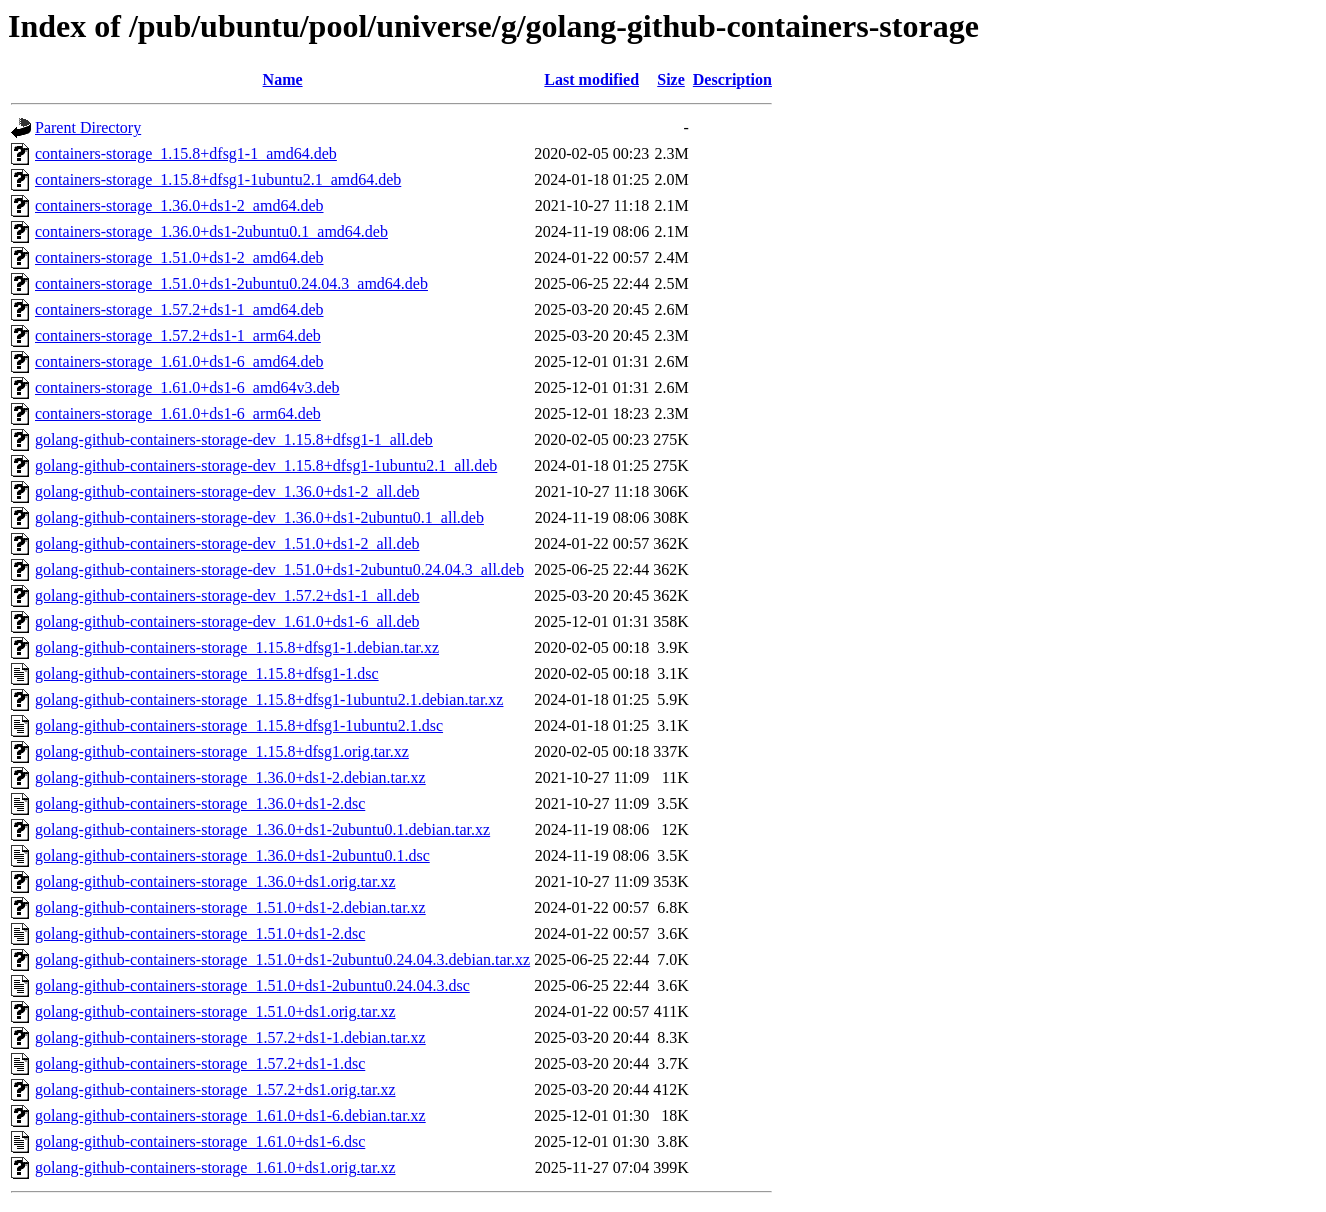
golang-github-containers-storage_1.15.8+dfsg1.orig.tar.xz (222, 751)
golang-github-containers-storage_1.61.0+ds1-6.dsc (200, 1141)
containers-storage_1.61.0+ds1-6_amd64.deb (179, 361)
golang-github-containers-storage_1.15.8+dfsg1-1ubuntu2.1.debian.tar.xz (269, 699)
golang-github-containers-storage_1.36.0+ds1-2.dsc (200, 803)
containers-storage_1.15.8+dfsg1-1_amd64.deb (186, 153)
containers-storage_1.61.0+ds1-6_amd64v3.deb (187, 387)
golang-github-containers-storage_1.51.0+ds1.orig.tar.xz (215, 1011)
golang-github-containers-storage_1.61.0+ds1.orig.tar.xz (215, 1167)
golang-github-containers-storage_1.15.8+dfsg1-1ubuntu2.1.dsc (239, 725)
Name (283, 79)
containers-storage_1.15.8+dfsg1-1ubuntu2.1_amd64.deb (218, 179)
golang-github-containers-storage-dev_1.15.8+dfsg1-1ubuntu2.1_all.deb (266, 465)
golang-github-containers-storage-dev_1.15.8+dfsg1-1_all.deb (234, 439)
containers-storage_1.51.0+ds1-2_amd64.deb (179, 257)
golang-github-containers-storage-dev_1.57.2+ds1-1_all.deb (227, 595)
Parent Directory (88, 127)
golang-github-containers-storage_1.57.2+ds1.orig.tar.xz (215, 1089)
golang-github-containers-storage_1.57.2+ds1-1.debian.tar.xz (230, 1037)
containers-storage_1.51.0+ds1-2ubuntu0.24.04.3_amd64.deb (231, 283)
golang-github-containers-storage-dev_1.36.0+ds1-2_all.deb (227, 491)
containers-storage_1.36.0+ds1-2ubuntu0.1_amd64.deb (211, 231)
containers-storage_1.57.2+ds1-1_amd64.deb (179, 309)
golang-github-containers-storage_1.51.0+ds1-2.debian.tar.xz (230, 907)
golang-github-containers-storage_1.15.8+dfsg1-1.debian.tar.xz (237, 647)
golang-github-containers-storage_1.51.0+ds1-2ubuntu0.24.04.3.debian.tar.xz (282, 959)
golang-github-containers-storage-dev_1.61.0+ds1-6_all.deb (227, 621)
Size (671, 79)
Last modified (591, 79)
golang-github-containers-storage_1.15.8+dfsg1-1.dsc (207, 673)
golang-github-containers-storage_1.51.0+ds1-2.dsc (200, 933)
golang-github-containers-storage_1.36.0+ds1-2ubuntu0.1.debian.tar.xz (262, 829)
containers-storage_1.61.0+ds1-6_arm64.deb (178, 413)
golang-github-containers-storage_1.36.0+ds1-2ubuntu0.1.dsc (232, 855)
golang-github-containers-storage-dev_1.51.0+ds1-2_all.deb (227, 543)
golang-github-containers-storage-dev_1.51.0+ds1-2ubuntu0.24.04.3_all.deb (279, 569)
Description (732, 79)
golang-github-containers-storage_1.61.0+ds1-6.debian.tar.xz (230, 1115)
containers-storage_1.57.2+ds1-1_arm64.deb (178, 335)
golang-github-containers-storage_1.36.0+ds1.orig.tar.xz (215, 881)
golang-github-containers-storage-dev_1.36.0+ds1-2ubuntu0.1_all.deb (259, 517)
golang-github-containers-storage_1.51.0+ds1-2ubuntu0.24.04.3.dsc (252, 985)
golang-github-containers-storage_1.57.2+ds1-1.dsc (200, 1063)
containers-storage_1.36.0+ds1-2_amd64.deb (179, 205)
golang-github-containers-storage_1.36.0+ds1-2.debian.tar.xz (230, 777)
